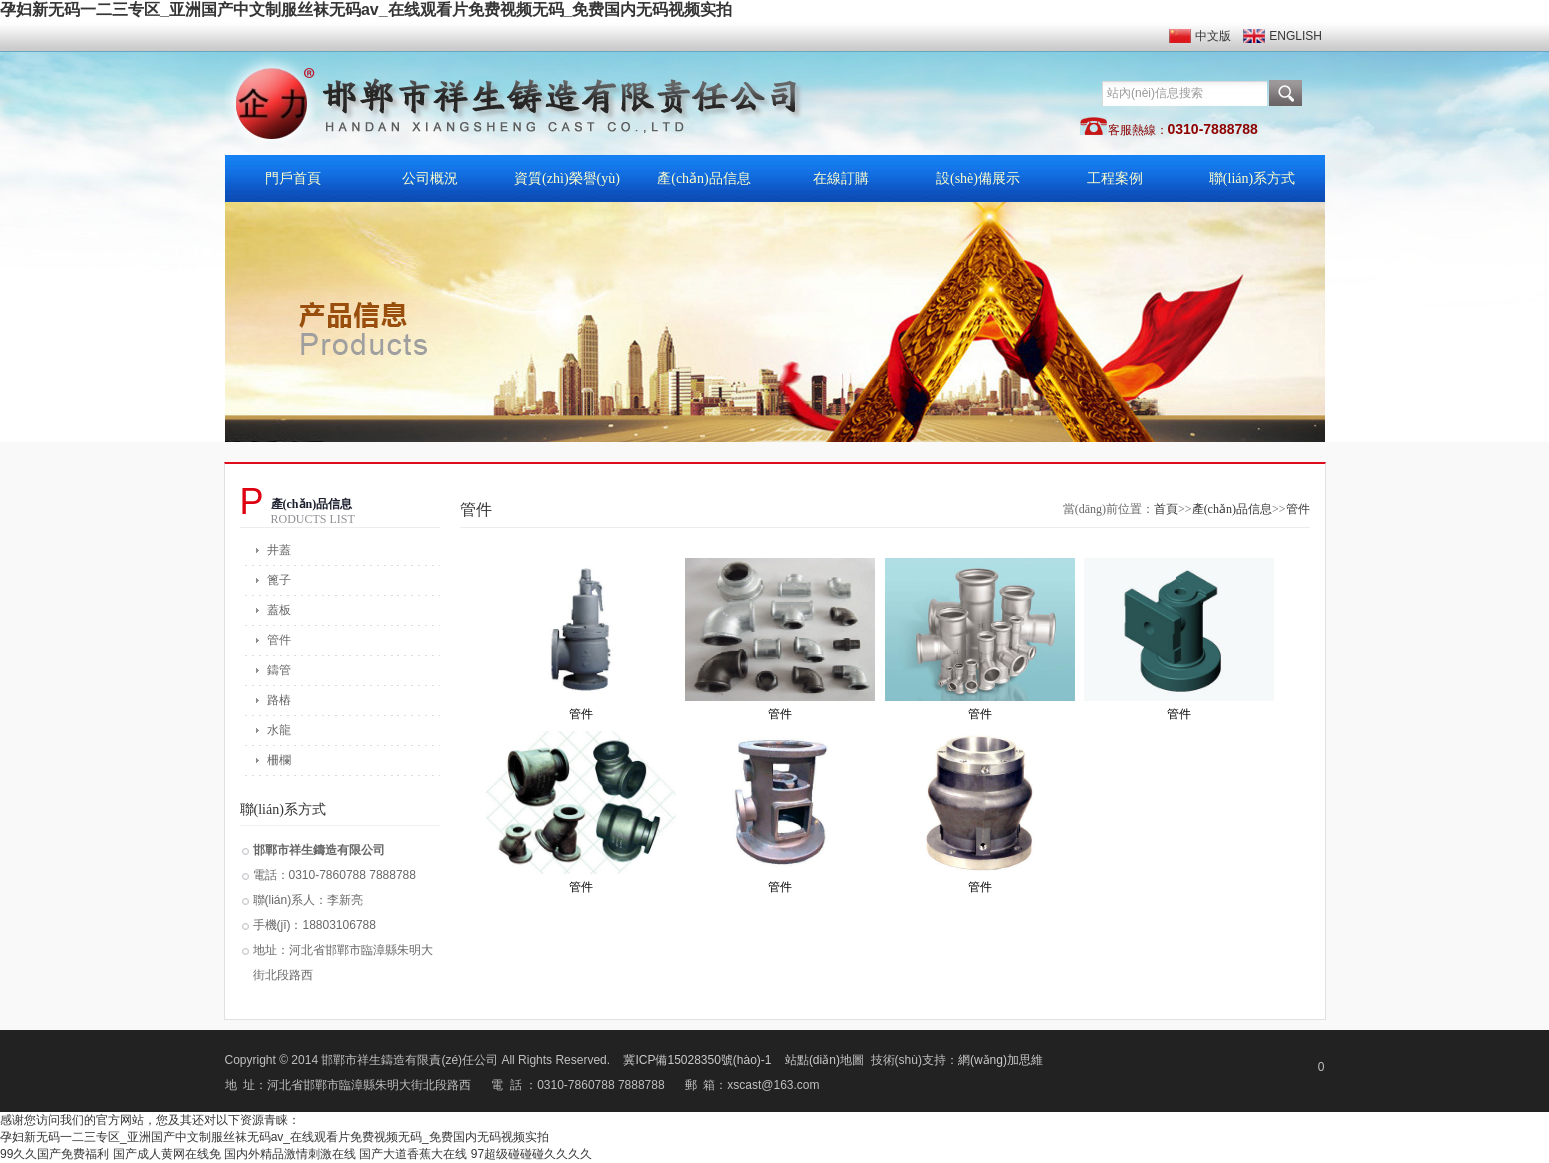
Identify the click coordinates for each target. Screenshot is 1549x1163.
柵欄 (279, 760)
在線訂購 (841, 178)
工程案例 (1115, 178)
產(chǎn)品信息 (704, 178)
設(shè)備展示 (978, 178)
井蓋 (279, 550)
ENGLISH (1295, 36)
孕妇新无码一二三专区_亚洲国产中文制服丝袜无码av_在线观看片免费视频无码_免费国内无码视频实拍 (366, 9)
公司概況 (430, 178)
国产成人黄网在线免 (167, 1154)
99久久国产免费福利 (54, 1154)
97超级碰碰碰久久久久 (531, 1154)
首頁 (1166, 509)
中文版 (1213, 36)
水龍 (279, 730)
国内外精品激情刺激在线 (290, 1154)
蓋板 (279, 610)
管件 (279, 640)
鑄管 (279, 670)
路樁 (279, 700)
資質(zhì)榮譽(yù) (567, 178)
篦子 (279, 580)
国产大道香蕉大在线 (413, 1154)
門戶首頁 (293, 178)
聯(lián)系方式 (1252, 178)
